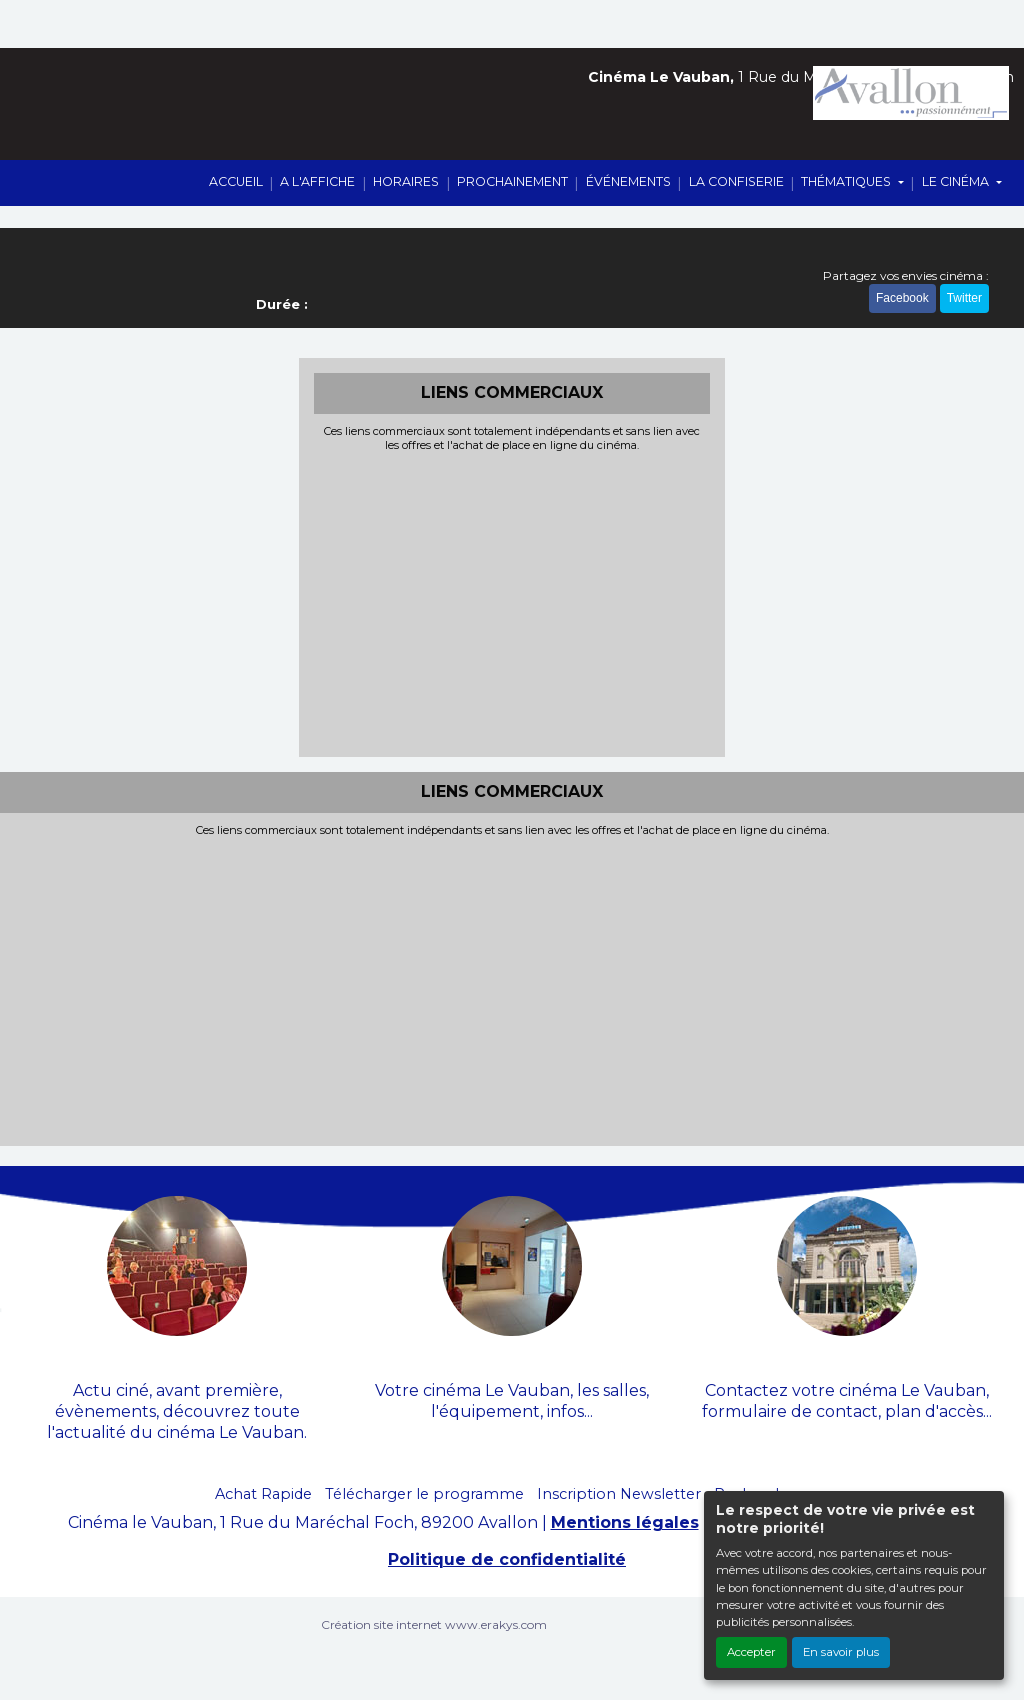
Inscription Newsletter (619, 1494)
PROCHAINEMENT (512, 181)
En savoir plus (841, 1652)
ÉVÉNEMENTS (628, 181)
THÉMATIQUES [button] (847, 181)
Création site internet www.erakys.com (434, 1624)
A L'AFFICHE (317, 181)
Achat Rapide (263, 1494)
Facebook (902, 298)
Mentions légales (625, 1522)
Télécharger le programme (424, 1494)
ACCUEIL (236, 181)
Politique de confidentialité (507, 1559)
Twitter (964, 298)
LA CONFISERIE (736, 181)
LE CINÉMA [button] (957, 181)
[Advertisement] (512, 602)
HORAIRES (406, 181)
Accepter (751, 1652)
